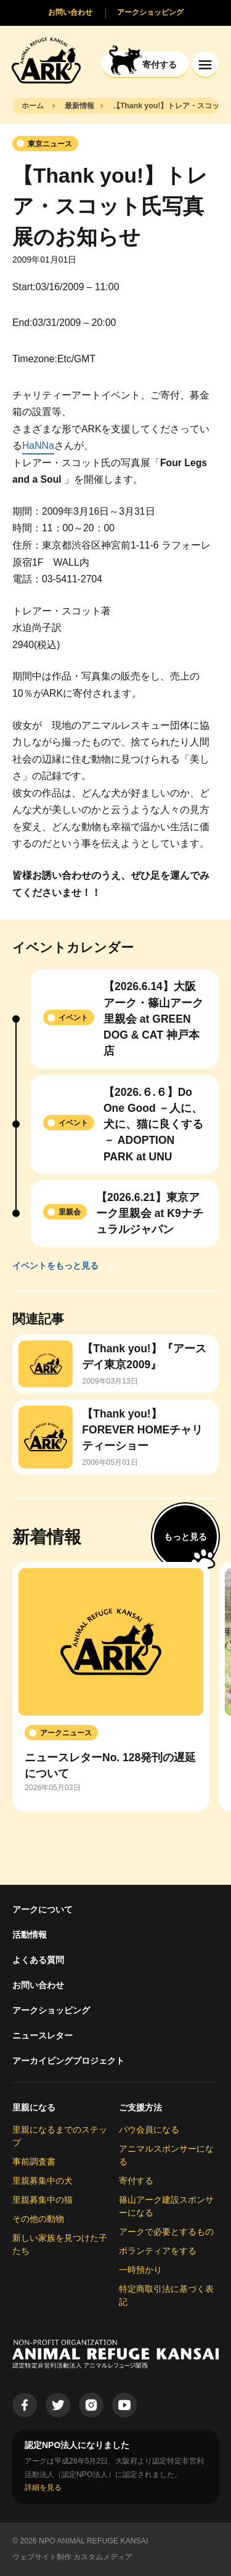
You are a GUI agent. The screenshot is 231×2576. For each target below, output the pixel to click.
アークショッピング (51, 2010)
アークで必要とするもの (166, 2232)
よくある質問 (38, 1960)
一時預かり (140, 2270)
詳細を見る (43, 2487)
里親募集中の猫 (42, 2200)
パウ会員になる (149, 2129)
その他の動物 (38, 2219)
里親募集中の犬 (42, 2181)
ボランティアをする (158, 2251)
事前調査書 (33, 2161)
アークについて (42, 1909)
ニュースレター (42, 2035)
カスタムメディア (102, 2557)
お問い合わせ (38, 1985)
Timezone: (34, 359)
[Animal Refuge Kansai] (46, 60)
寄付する (136, 2181)
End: (22, 322)
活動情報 (29, 1935)
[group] (110, 1687)
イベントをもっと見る (55, 1265)
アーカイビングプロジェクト (68, 2061)
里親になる (33, 2107)
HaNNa (38, 445)
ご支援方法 (140, 2107)
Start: (24, 287)
